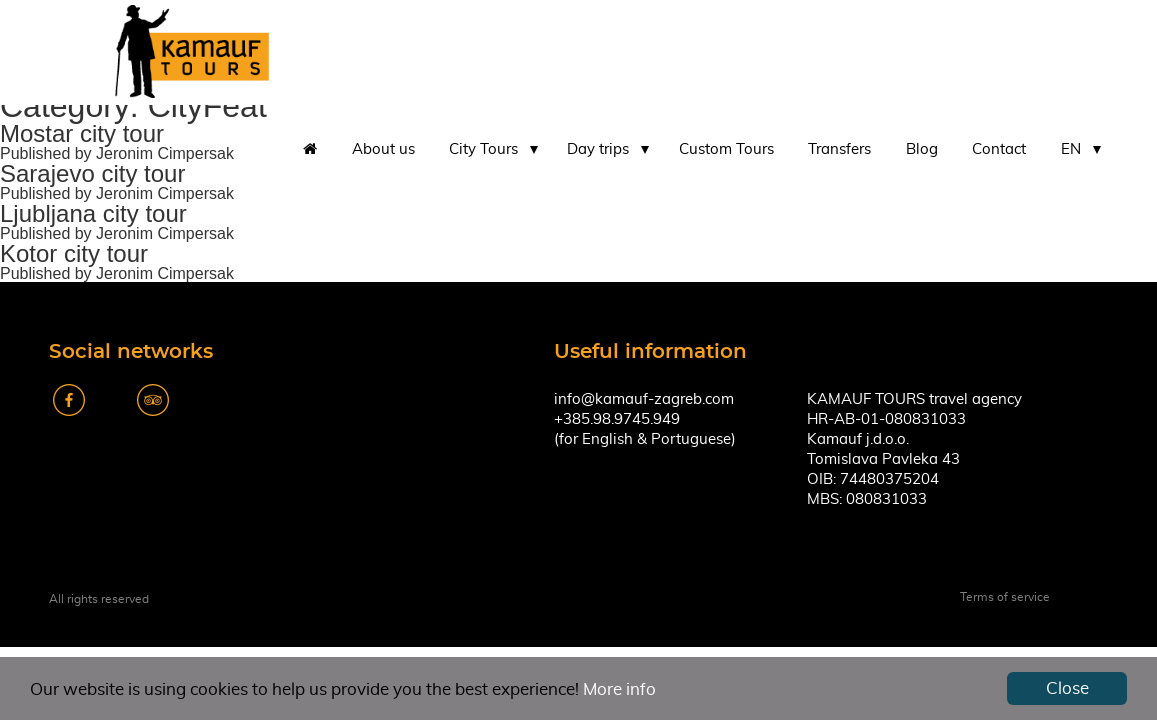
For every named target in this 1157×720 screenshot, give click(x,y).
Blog (922, 149)
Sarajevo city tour (92, 173)
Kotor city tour (74, 253)
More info (619, 689)
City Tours (483, 149)
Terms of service (1005, 597)
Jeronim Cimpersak (165, 153)
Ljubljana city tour (93, 213)
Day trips (598, 149)
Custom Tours (726, 149)
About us (383, 149)
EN (1071, 149)
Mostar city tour (82, 133)
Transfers (839, 149)
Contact (999, 149)
